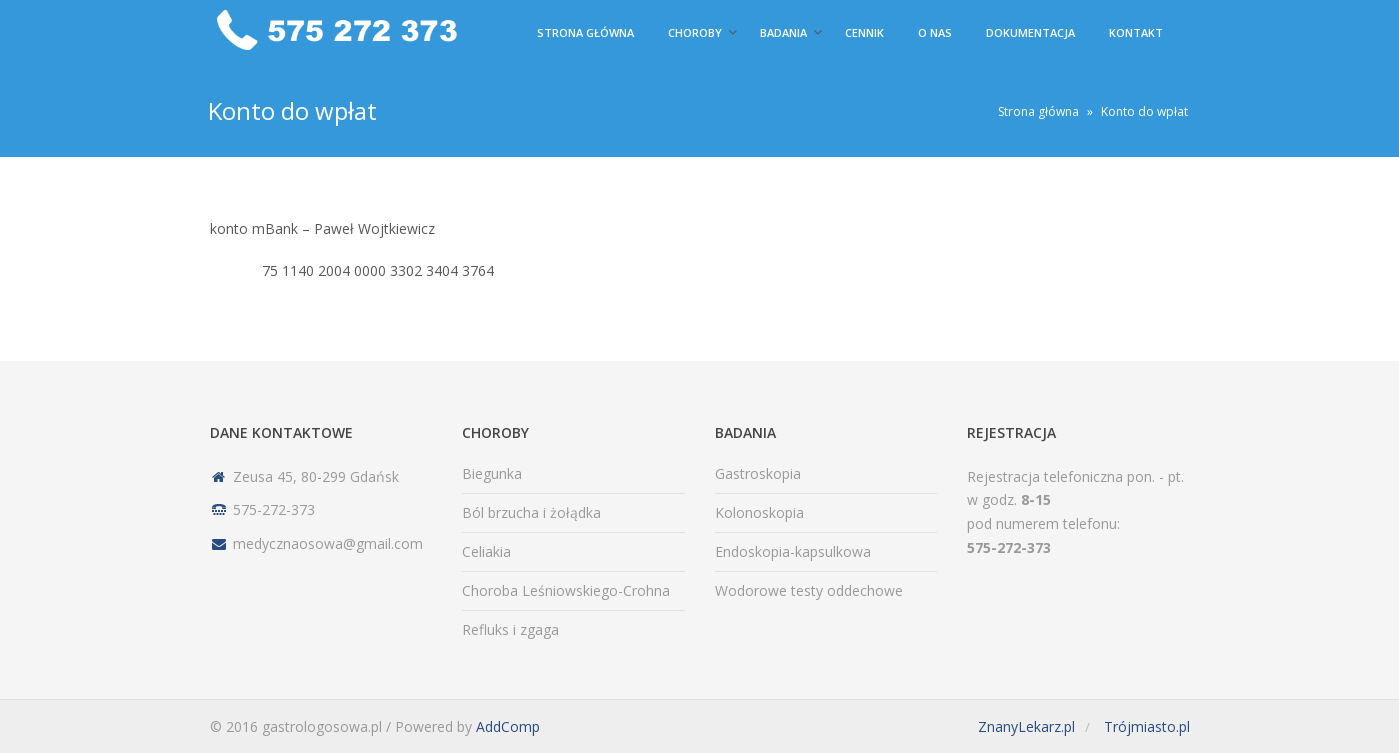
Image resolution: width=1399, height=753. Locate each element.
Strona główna (585, 32)
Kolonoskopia (759, 512)
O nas (935, 32)
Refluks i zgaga (510, 629)
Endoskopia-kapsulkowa (793, 551)
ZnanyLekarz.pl (1026, 726)
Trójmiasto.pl (1147, 726)
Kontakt (1136, 32)
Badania (783, 32)
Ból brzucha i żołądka (531, 512)
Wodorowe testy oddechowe (809, 590)
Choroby (695, 32)
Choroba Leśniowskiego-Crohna (566, 590)
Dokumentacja (1030, 32)
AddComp (508, 726)
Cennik (864, 32)
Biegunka (492, 473)
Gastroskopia (758, 473)
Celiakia (486, 551)
